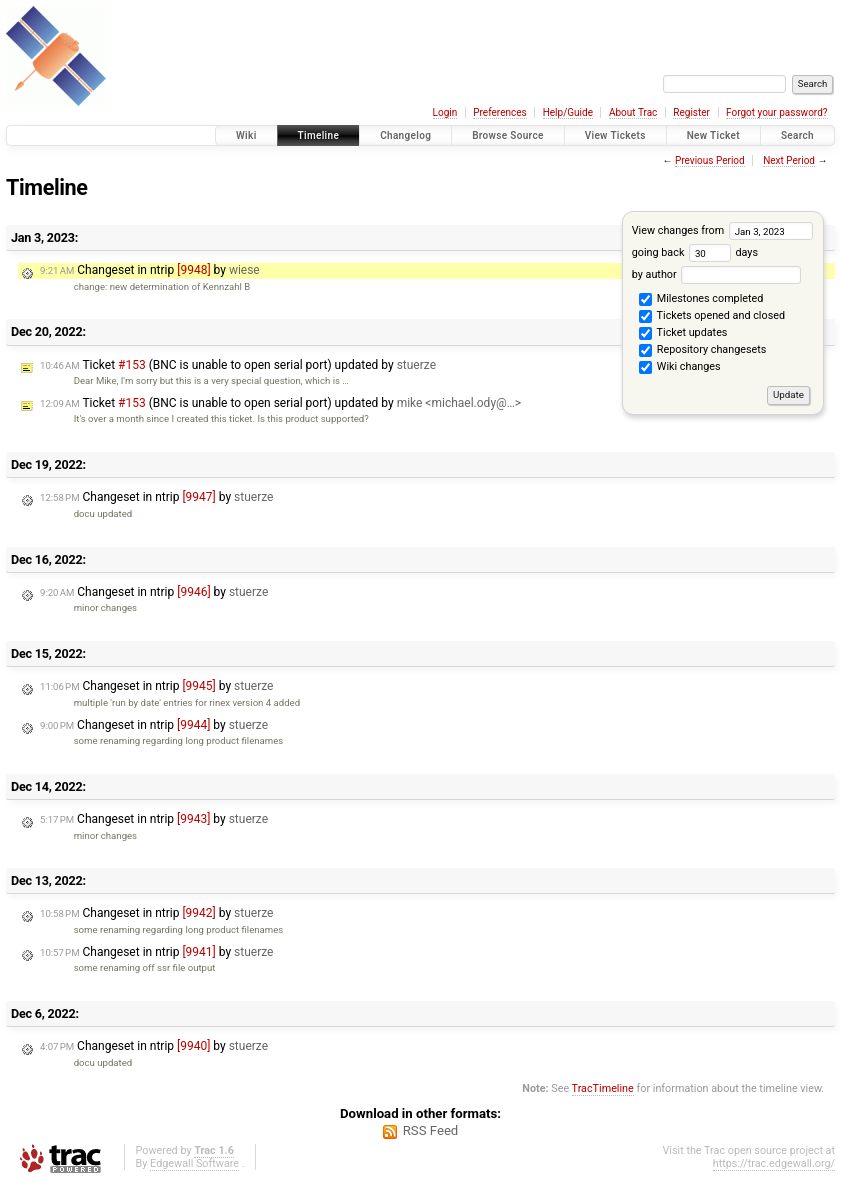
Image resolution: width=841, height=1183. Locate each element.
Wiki (246, 135)
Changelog (405, 135)
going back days (695, 252)
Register (691, 112)
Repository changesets (702, 351)
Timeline (319, 135)
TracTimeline (603, 1088)
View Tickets (615, 135)
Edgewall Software (194, 1163)
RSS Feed (431, 1130)
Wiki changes (679, 368)
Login (445, 112)
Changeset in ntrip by (150, 270)
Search (797, 135)
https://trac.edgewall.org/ (774, 1163)
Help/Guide (568, 112)
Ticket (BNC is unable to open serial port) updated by (238, 365)
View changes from (722, 230)
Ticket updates (683, 334)
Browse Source (508, 135)
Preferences (499, 112)
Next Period (789, 160)
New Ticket (713, 135)
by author (716, 274)
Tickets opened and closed (712, 317)
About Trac (633, 112)
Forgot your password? (777, 112)
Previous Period (710, 160)
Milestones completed (701, 300)
